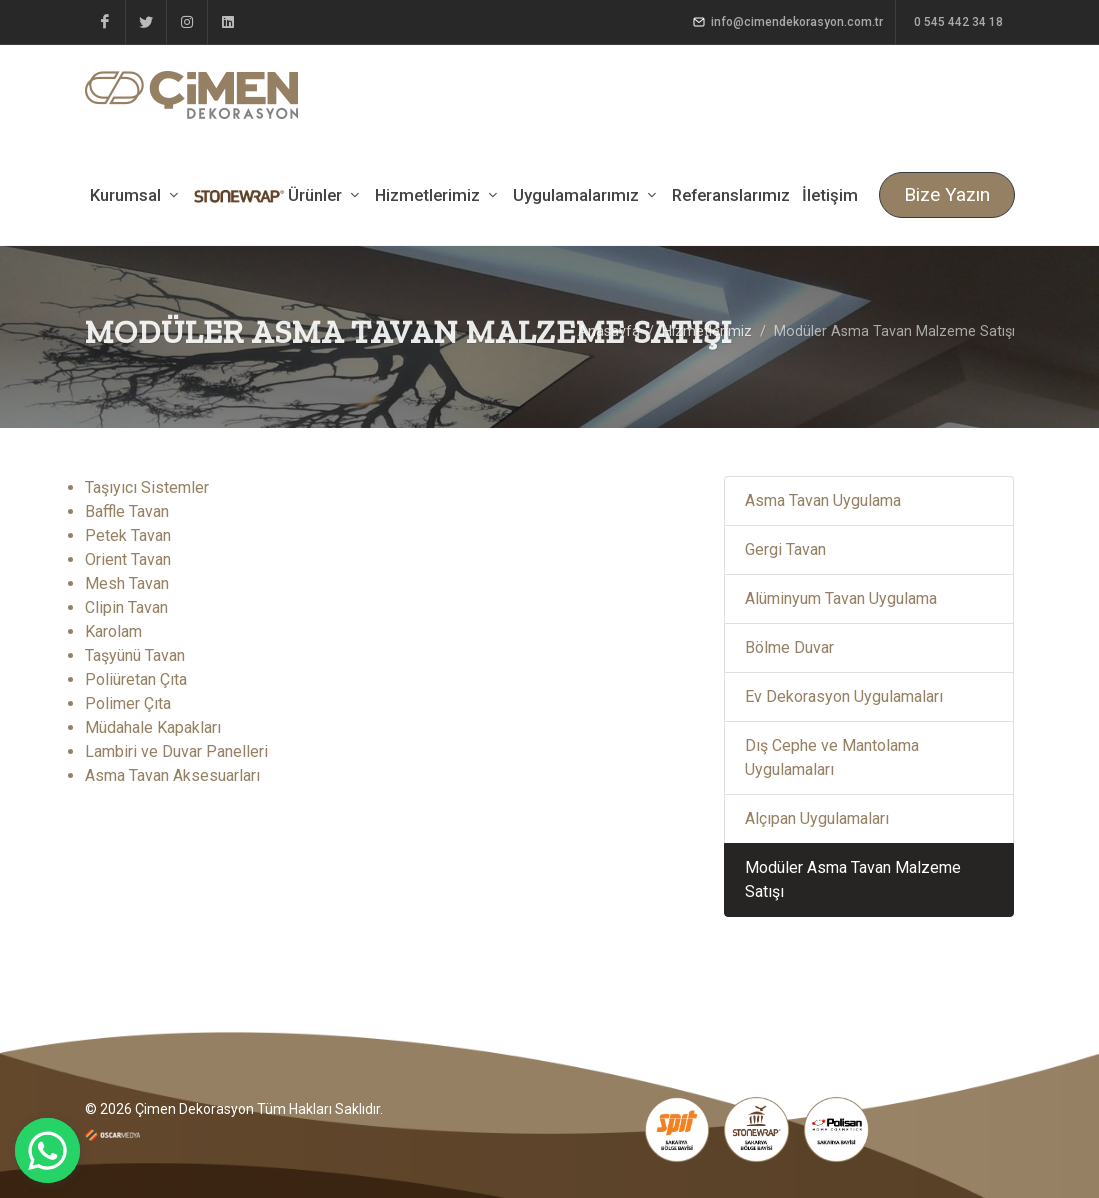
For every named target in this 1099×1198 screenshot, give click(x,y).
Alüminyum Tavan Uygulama (841, 598)
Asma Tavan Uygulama (823, 500)
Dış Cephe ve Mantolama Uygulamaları (832, 757)
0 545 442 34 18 (957, 22)
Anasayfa (609, 331)
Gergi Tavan (785, 549)
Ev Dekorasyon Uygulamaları (844, 696)
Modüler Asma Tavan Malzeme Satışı (853, 879)
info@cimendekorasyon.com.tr (788, 22)
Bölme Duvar (789, 647)
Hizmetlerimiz (707, 331)
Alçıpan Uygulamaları (817, 818)
